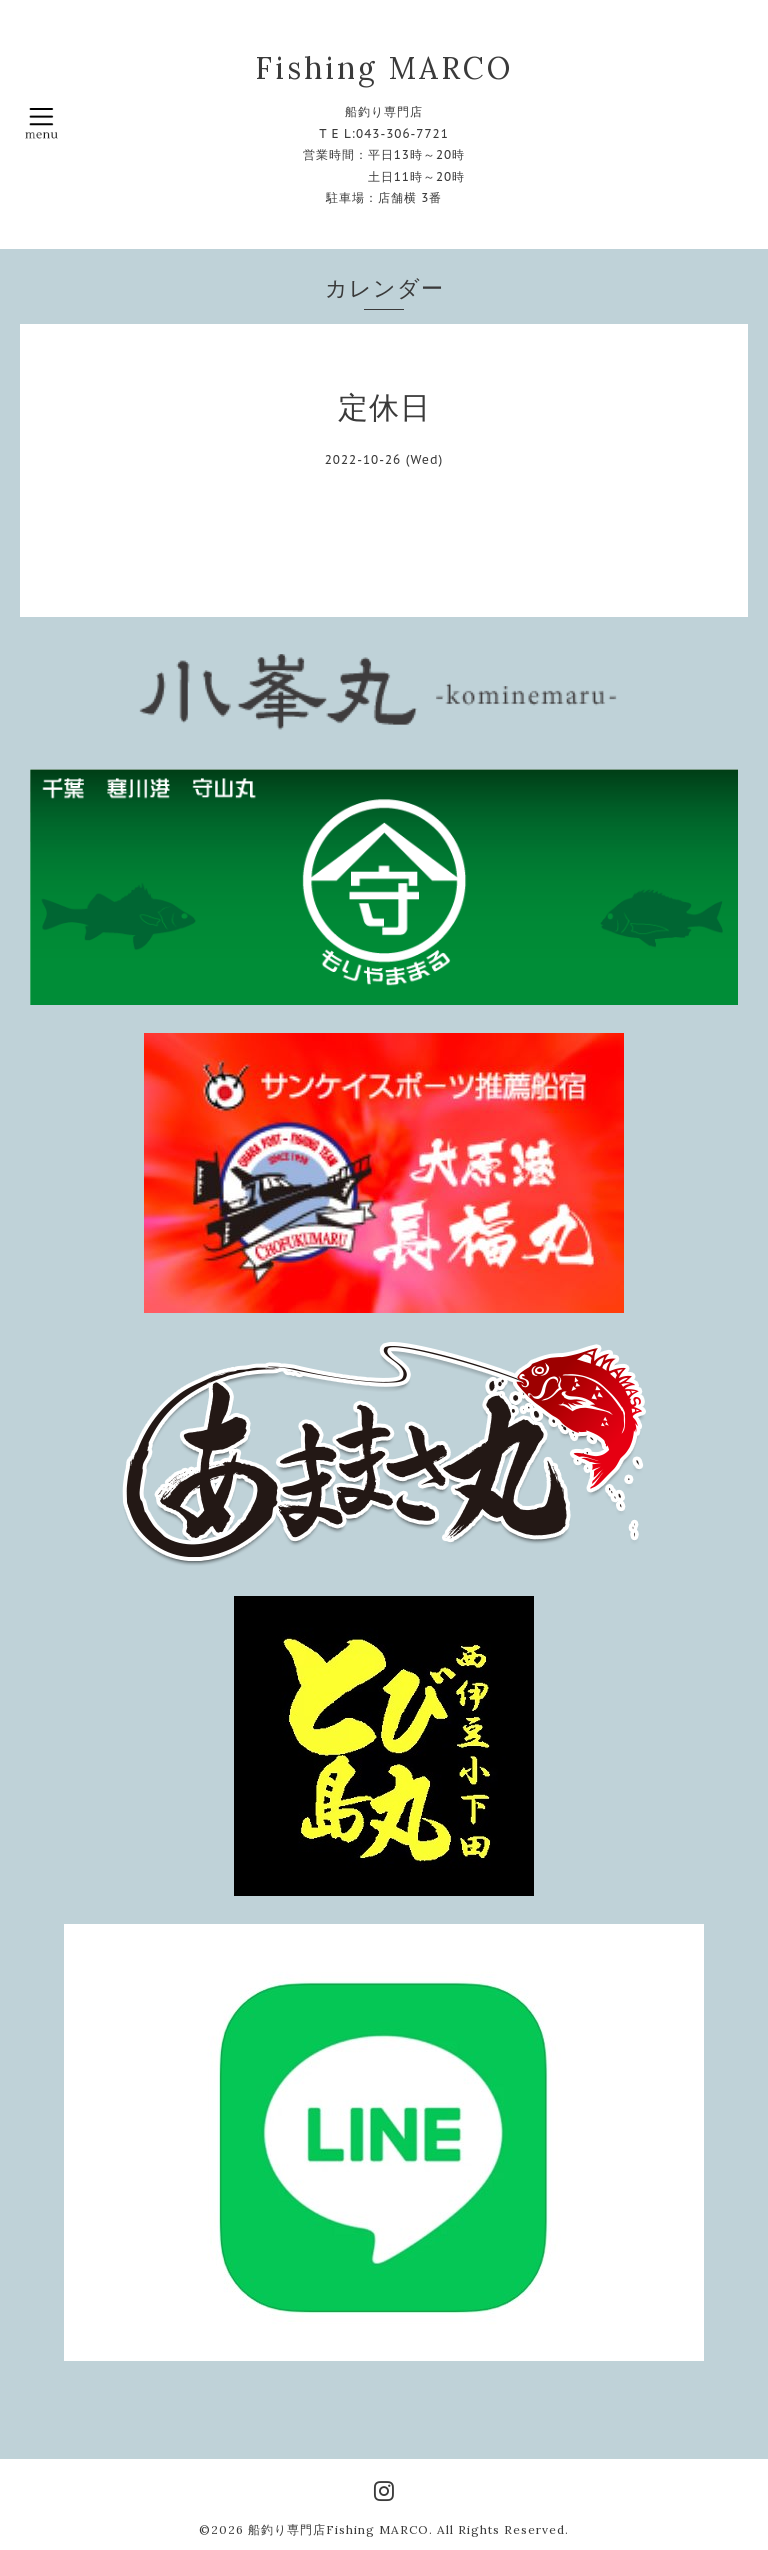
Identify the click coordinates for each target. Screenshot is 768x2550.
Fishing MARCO (384, 68)
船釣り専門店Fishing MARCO (338, 2529)
